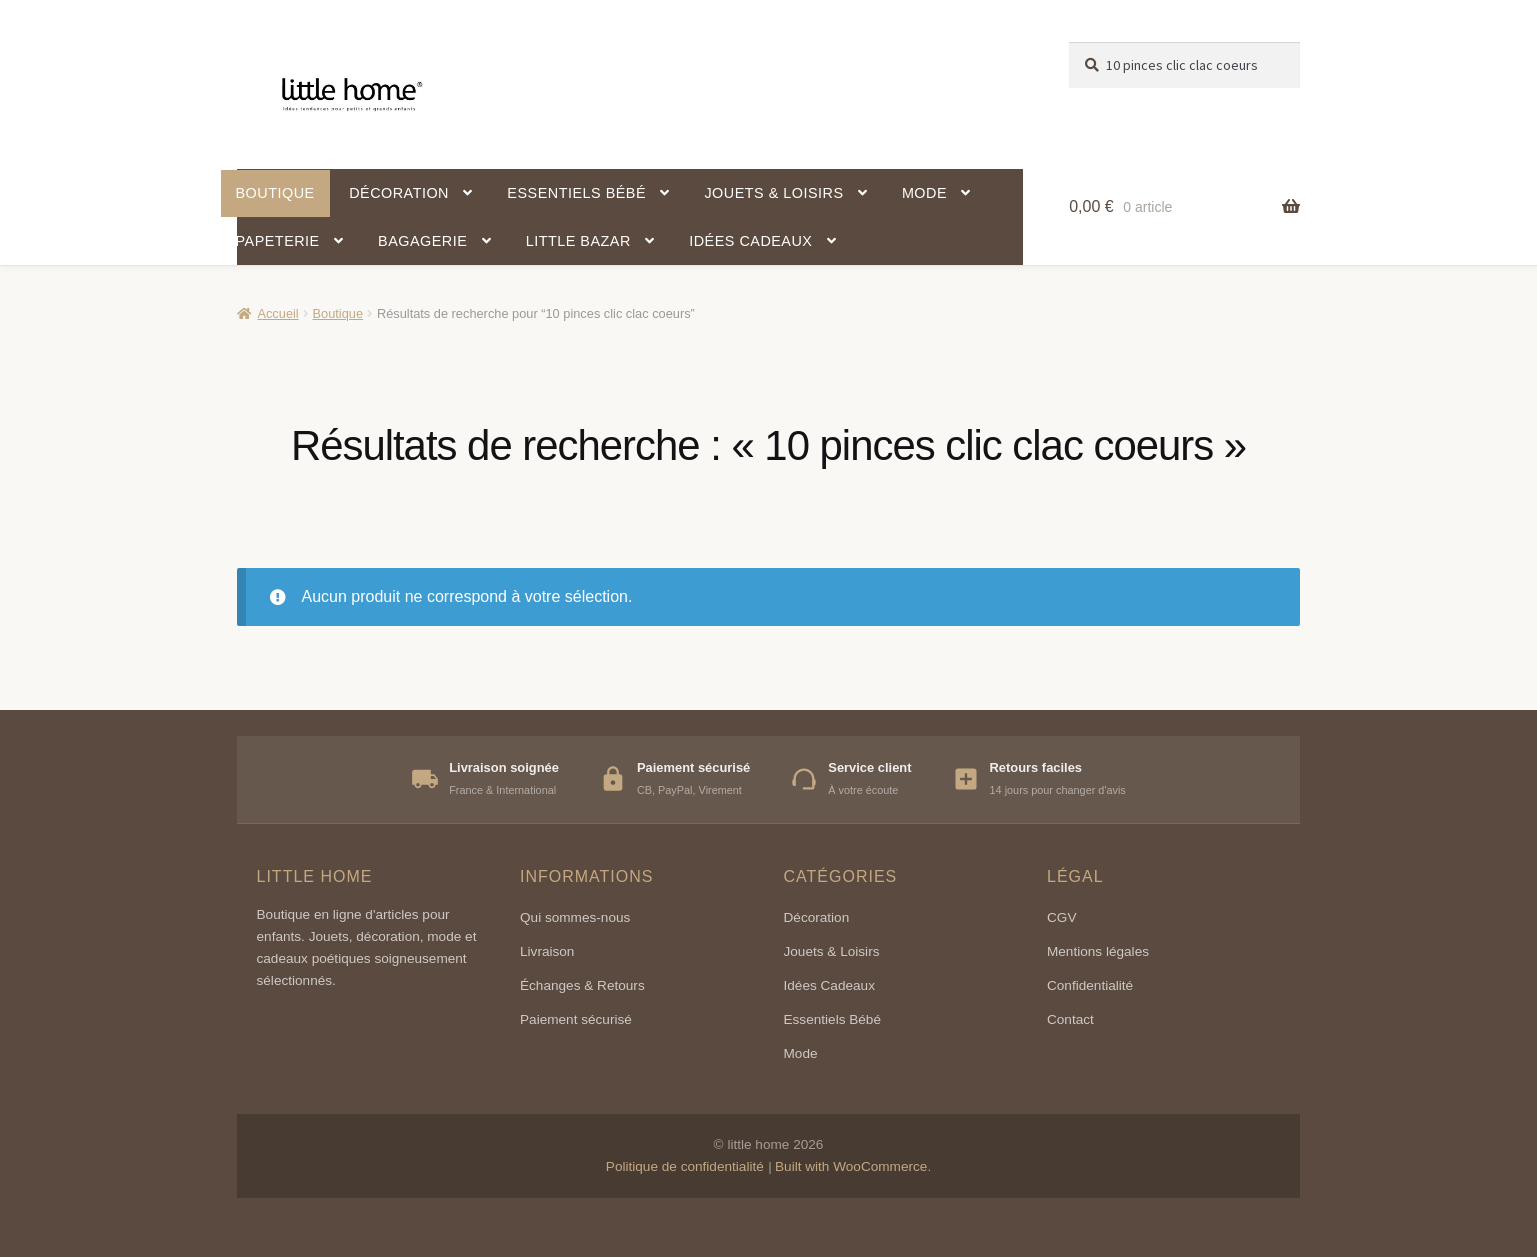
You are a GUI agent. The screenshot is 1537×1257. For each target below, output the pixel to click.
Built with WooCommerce (851, 1166)
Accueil (277, 313)
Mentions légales (1098, 951)
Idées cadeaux (750, 241)
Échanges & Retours (582, 985)
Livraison (547, 951)
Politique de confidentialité (685, 1166)
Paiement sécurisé (576, 1019)
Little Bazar (578, 241)
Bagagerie (422, 241)
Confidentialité (1090, 985)
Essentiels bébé (576, 193)
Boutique (275, 193)
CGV (1061, 917)
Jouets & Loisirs (773, 193)
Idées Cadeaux (829, 985)
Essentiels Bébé (832, 1019)
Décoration (399, 193)
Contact (1070, 1019)
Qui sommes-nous (575, 917)
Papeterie (278, 241)
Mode (924, 193)
